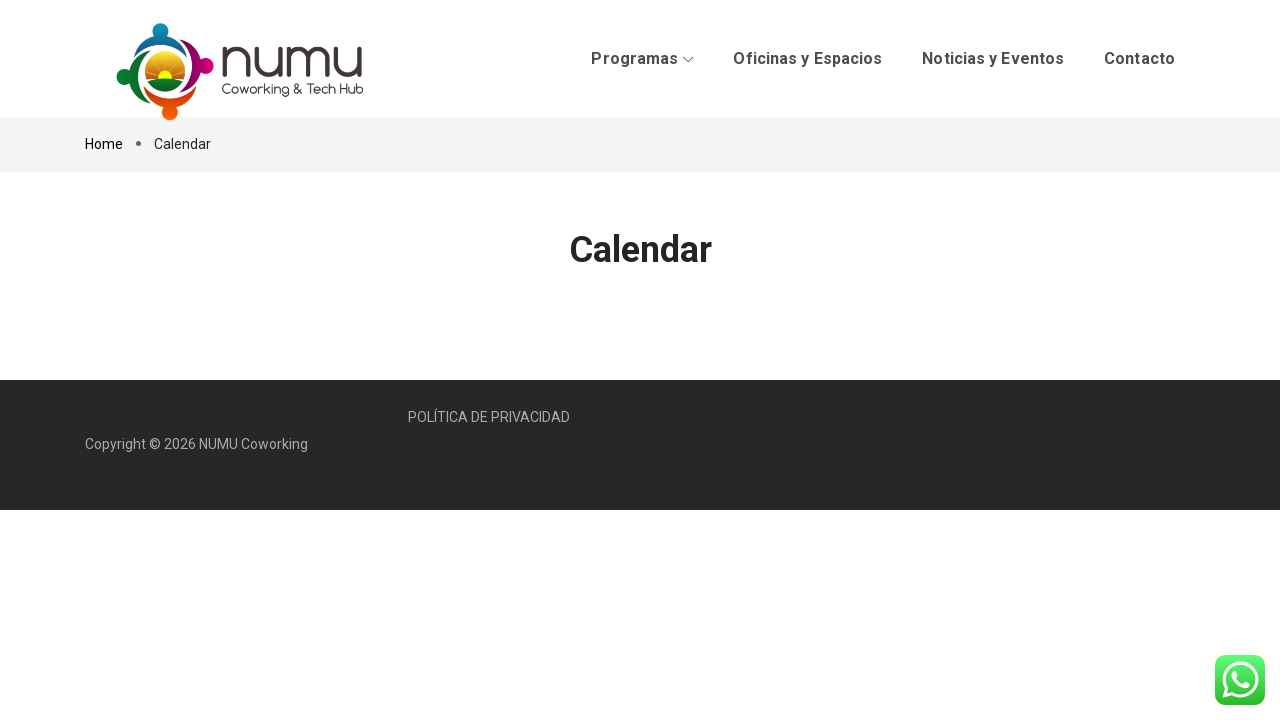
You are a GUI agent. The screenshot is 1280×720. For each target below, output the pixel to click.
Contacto (1139, 58)
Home (105, 144)
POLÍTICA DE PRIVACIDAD (489, 417)
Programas (642, 58)
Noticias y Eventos (993, 58)
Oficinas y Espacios (807, 58)
